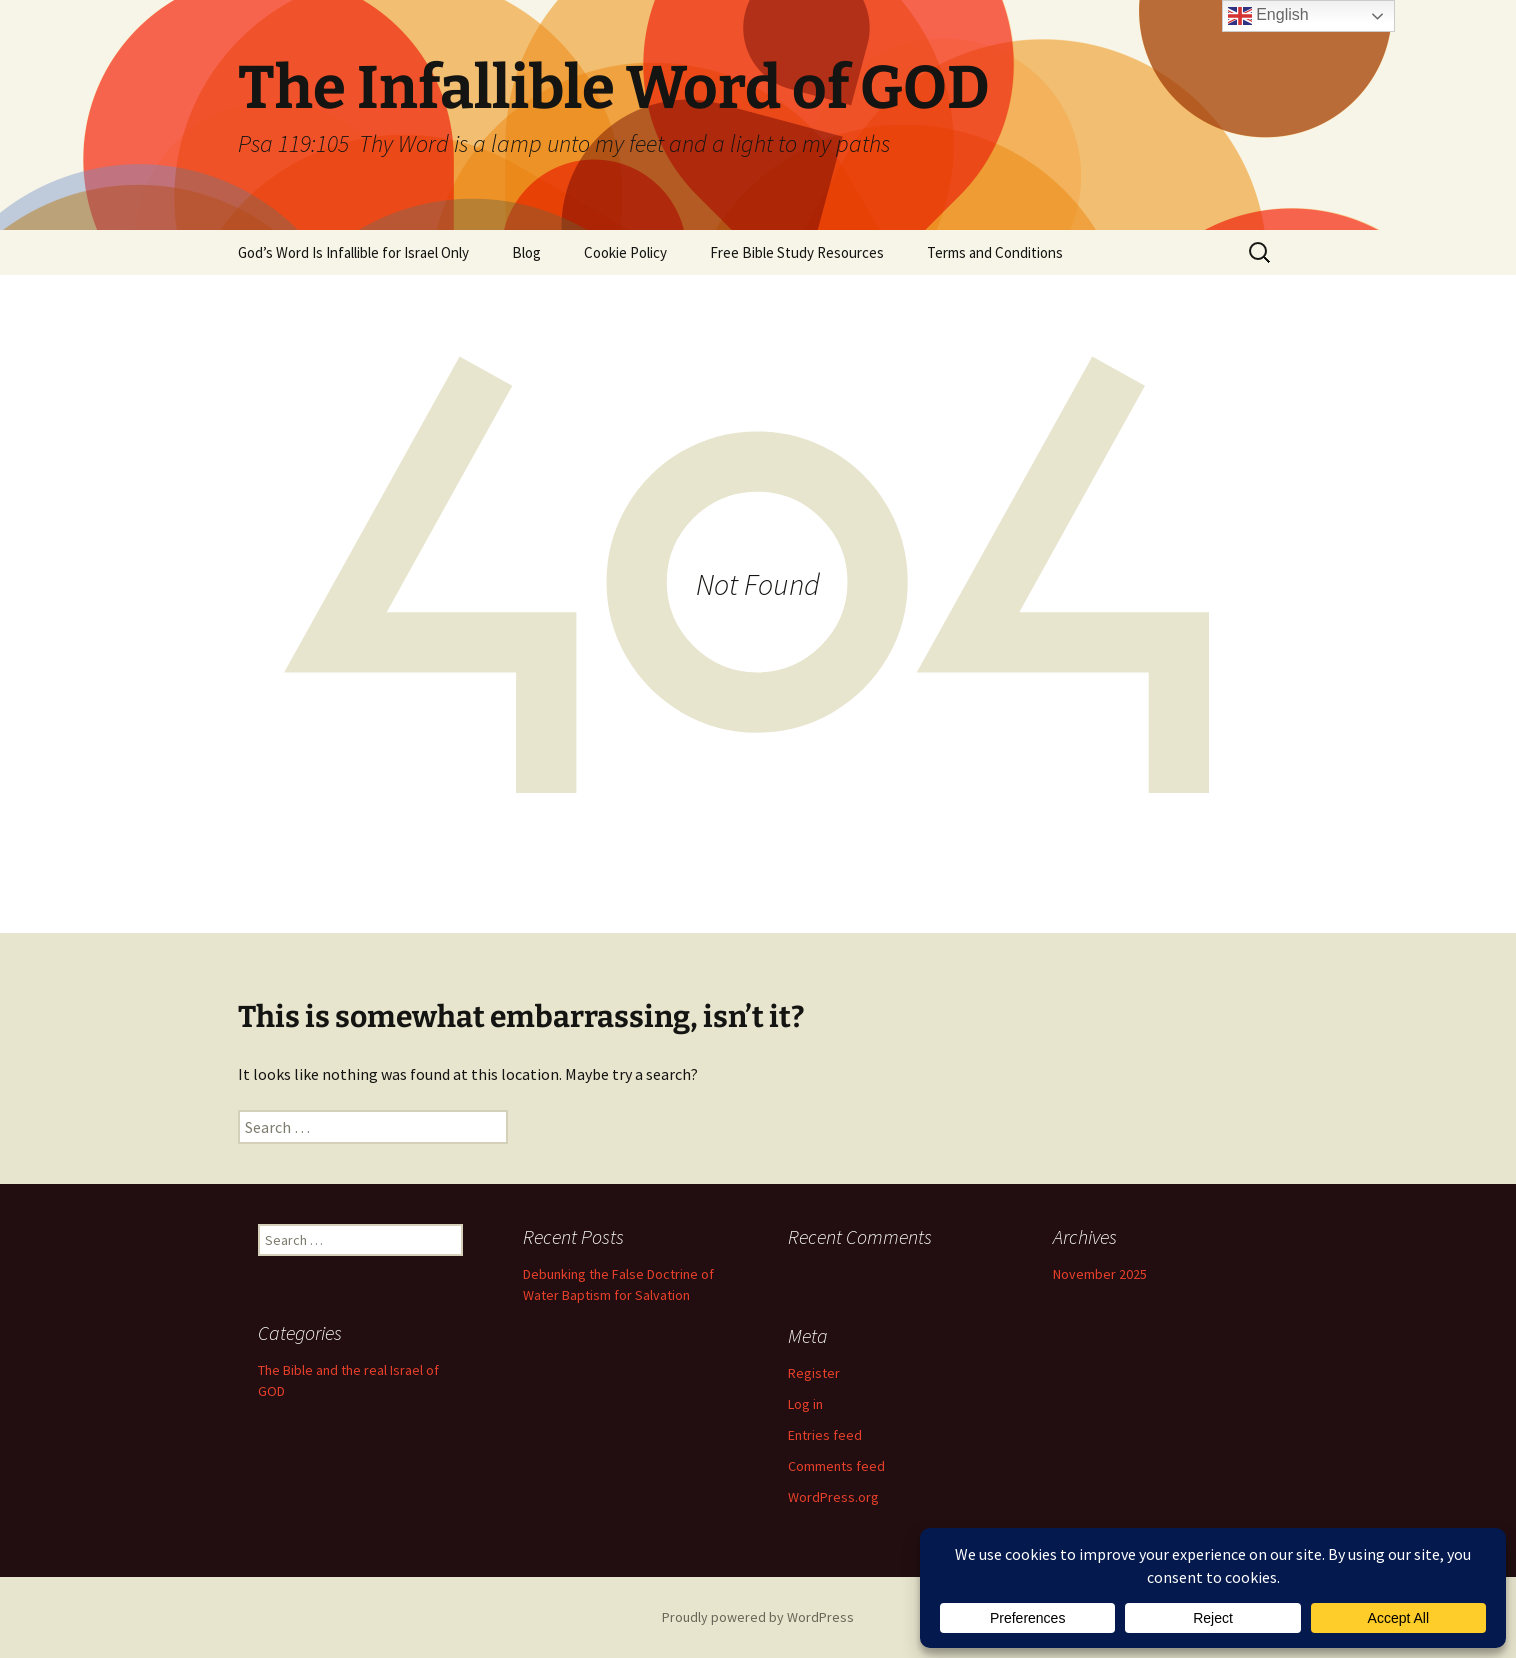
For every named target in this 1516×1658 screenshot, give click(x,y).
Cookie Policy (625, 252)
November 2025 (1100, 1274)
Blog (526, 252)
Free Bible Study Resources (797, 252)
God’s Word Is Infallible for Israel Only (353, 252)
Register (814, 1373)
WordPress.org (833, 1497)
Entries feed (825, 1435)
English (1268, 16)
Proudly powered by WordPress (758, 1617)
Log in (805, 1404)
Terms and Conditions (995, 252)
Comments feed (836, 1466)
